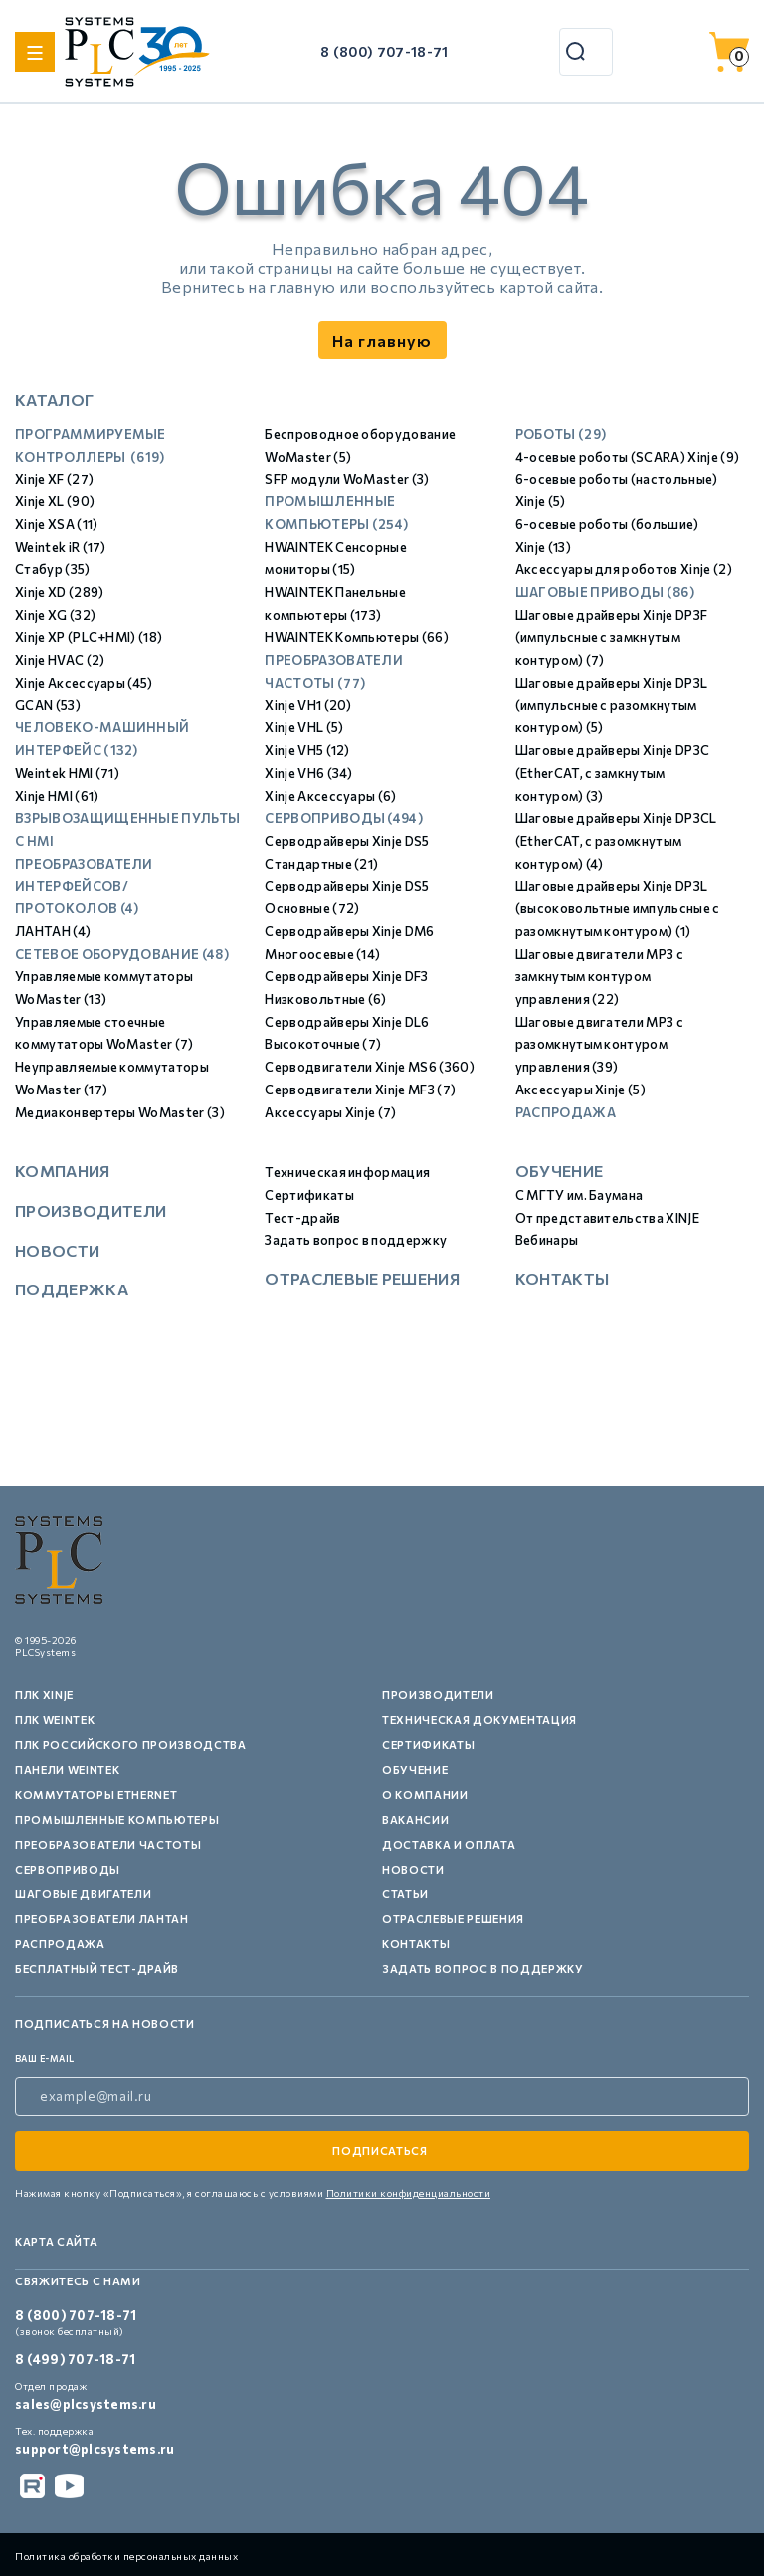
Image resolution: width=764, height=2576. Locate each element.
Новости (57, 1250)
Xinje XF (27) (54, 479)
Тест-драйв (302, 1218)
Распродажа (565, 1112)
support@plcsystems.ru (94, 2449)
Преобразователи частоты (108, 1844)
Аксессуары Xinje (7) (330, 1112)
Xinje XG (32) (55, 615)
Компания (62, 1170)
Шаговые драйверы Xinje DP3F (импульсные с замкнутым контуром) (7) (611, 637)
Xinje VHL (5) (304, 727)
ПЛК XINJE (44, 1694)
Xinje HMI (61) (56, 796)
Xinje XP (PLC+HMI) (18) (88, 637)
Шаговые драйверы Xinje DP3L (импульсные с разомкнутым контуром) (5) (611, 705)
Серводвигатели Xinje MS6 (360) (370, 1067)
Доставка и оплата (448, 1844)
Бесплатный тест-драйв (97, 1968)
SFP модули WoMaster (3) (347, 479)
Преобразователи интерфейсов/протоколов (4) (84, 886)
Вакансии (415, 1819)
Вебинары (547, 1240)
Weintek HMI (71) (67, 773)
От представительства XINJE (607, 1218)
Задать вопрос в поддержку (356, 1240)
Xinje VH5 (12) (307, 750)
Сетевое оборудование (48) (122, 954)
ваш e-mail (45, 2058)
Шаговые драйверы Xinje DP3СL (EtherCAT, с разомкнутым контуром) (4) (616, 840)
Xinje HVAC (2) (59, 660)
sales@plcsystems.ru (85, 2404)
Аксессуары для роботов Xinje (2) (623, 569)
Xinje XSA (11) (56, 524)
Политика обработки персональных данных (126, 2556)
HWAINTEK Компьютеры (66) (357, 637)
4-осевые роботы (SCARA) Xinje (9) (627, 457)
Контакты (562, 1278)
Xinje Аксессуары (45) (84, 683)
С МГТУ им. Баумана (579, 1195)
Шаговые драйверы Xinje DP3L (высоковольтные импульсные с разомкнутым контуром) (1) (617, 908)
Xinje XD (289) (59, 592)
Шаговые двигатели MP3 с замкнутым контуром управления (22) (599, 976)
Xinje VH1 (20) (308, 705)
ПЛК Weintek (55, 1719)
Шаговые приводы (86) (604, 592)
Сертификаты (309, 1195)
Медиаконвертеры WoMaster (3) (120, 1112)
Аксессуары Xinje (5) (580, 1089)
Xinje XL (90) (55, 501)
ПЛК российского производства (130, 1744)
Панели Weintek (67, 1769)
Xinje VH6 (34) (308, 773)
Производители (90, 1210)
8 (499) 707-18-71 (75, 2359)
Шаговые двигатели (83, 1893)
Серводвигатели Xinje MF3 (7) (360, 1089)
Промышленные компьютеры (117, 1819)
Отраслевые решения (362, 1278)
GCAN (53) (48, 705)
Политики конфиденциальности (408, 2193)
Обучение (559, 1170)
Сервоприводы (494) (344, 818)
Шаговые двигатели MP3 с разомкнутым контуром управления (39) (599, 1044)
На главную (382, 340)
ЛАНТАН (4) (53, 931)
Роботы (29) (561, 434)
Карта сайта (56, 2241)
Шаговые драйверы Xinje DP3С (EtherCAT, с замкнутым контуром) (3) (612, 772)
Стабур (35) (53, 569)
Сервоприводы (67, 1869)
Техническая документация (479, 1719)
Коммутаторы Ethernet (96, 1794)
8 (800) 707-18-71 (384, 51)
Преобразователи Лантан (102, 1918)
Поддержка (71, 1289)
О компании (425, 1794)
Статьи (405, 1893)
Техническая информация (347, 1172)
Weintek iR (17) (60, 547)
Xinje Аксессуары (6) (330, 796)
